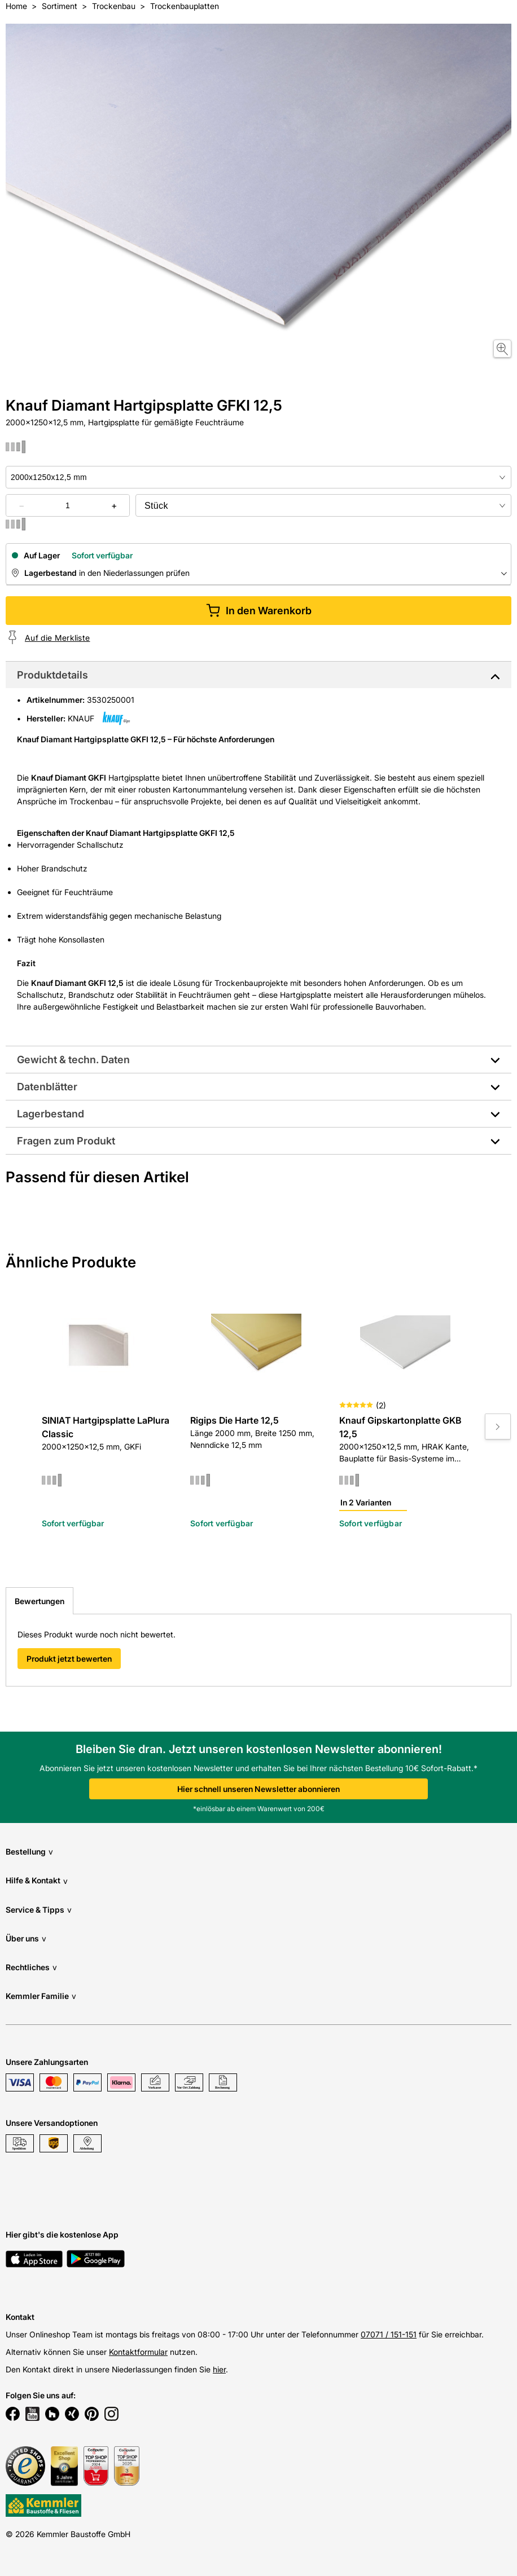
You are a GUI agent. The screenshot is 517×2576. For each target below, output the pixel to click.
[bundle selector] (323, 505)
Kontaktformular (138, 2352)
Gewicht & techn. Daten (73, 1059)
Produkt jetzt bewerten (69, 1658)
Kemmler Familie (41, 1996)
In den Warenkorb (259, 611)
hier (219, 2369)
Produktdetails (52, 675)
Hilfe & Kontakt (37, 1881)
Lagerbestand (50, 1114)
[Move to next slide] (498, 1426)
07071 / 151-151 (389, 2334)
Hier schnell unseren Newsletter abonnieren (258, 1789)
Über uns (26, 1938)
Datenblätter (47, 1087)
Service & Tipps (39, 1910)
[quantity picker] (68, 505)
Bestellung (29, 1851)
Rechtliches (31, 1967)
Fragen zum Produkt (66, 1141)
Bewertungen (39, 1601)
